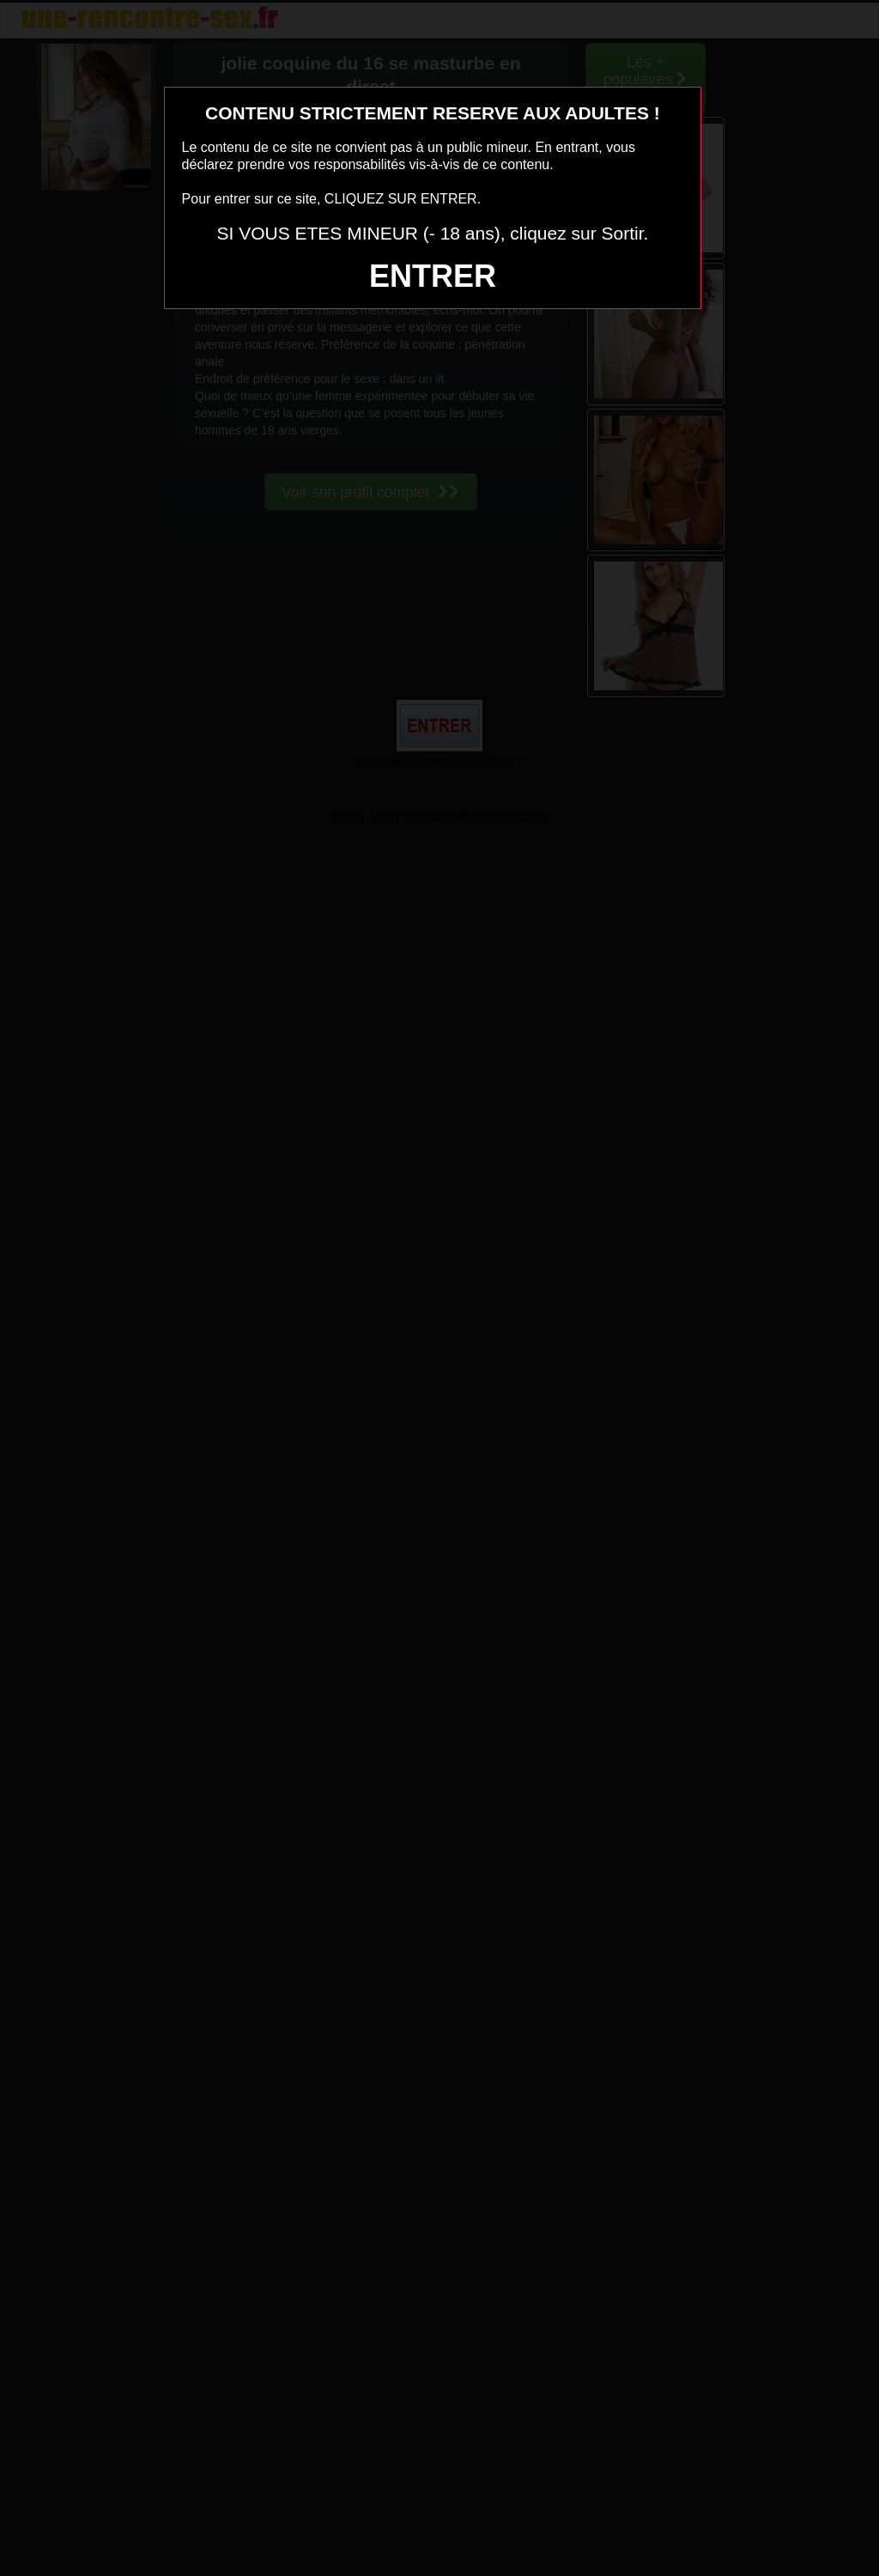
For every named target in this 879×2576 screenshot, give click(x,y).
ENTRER (432, 276)
